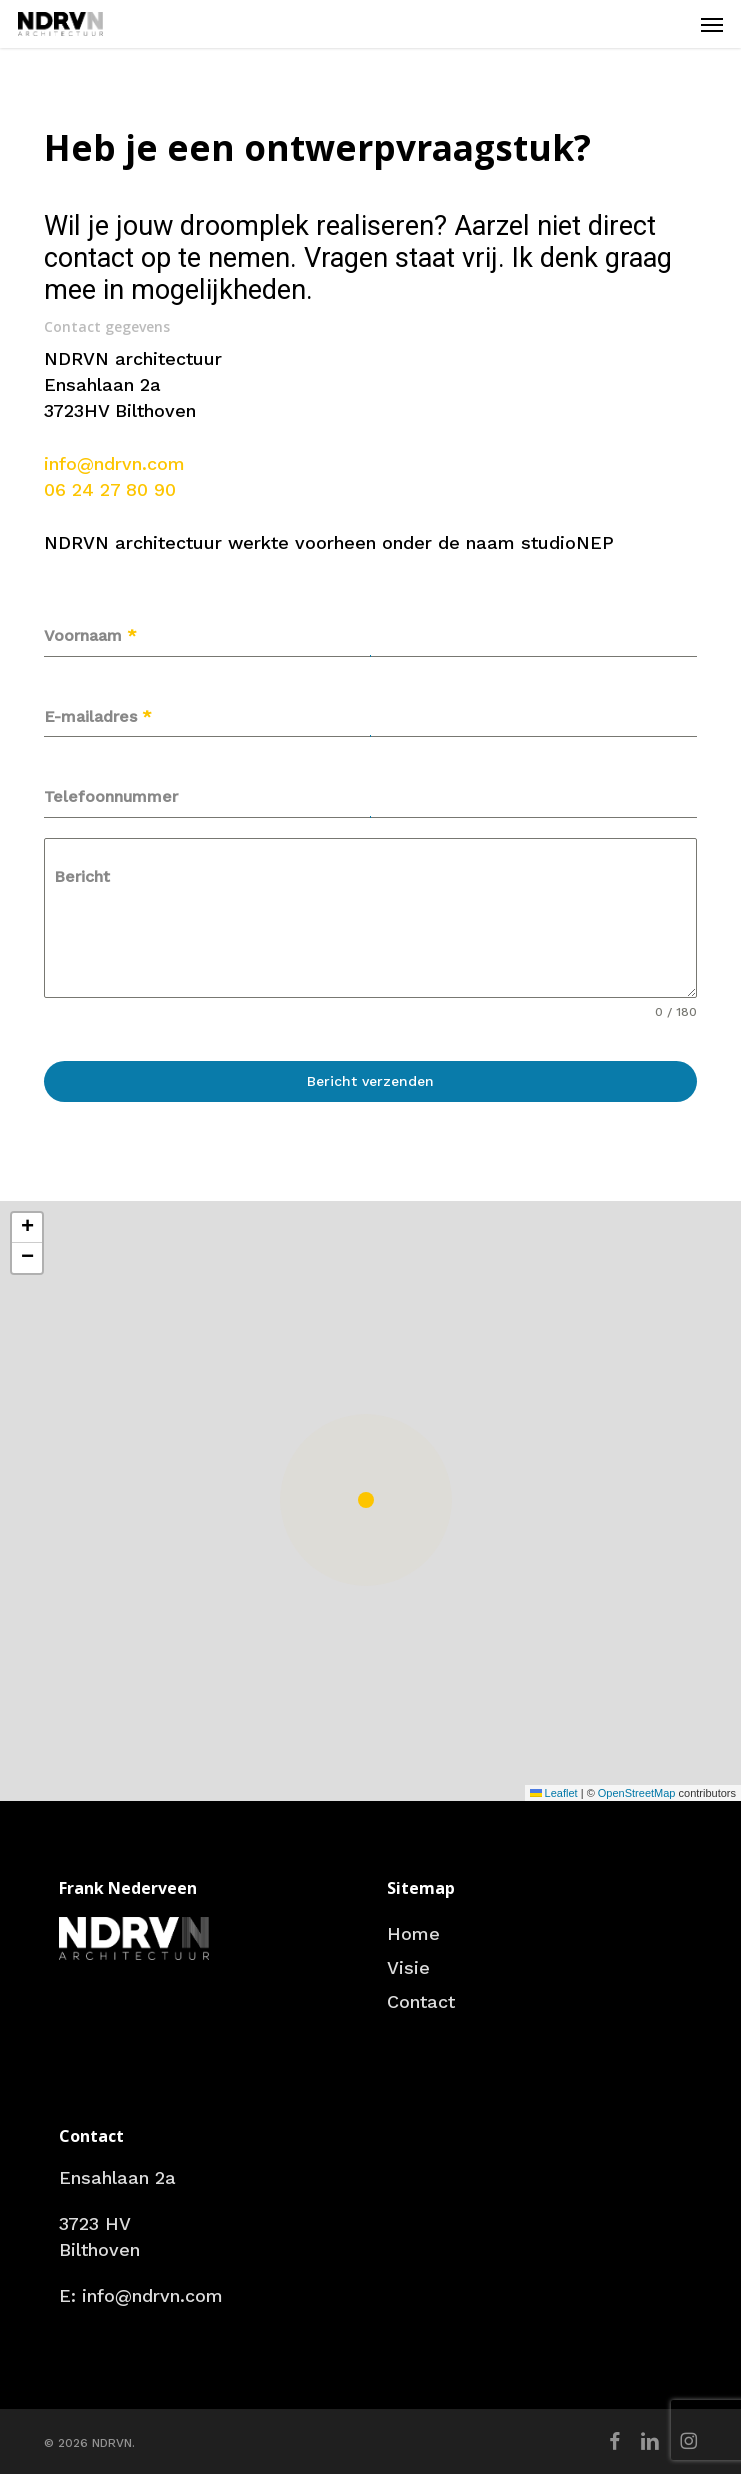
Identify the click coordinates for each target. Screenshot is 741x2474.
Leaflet (554, 1793)
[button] (712, 24)
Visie (408, 1967)
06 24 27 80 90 (110, 489)
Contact (421, 2001)
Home (413, 1933)
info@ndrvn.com (114, 463)
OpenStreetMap (637, 1793)
